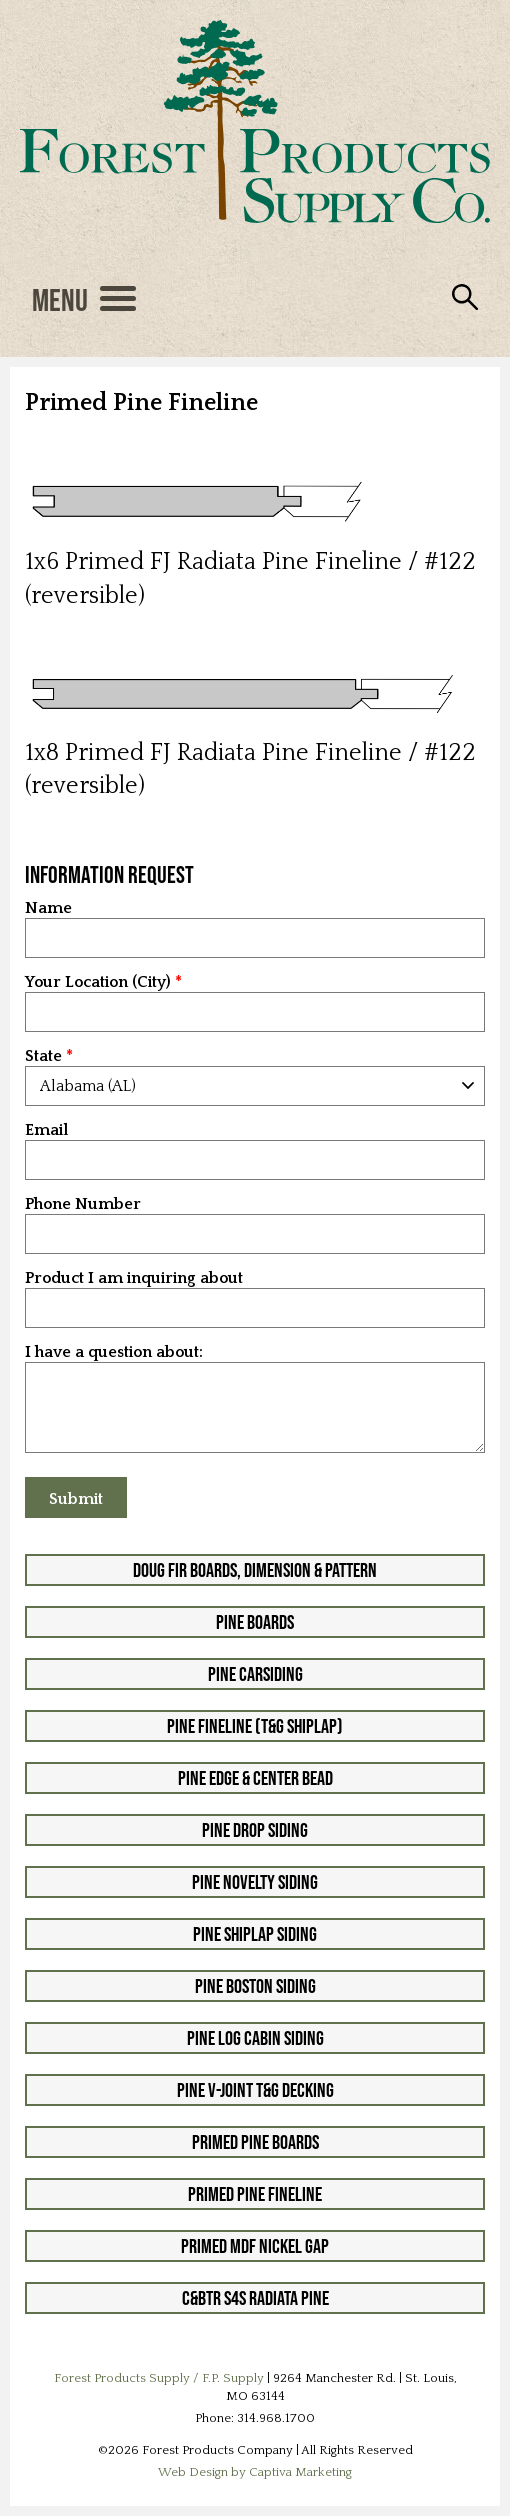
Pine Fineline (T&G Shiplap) (255, 1726)
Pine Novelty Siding (255, 1882)
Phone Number (83, 1204)
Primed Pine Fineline (255, 2194)
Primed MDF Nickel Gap (255, 2246)
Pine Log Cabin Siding (255, 2038)
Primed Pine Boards (255, 2142)
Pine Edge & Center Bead (255, 1778)
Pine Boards (255, 1622)
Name (48, 908)
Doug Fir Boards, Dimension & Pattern (255, 1570)
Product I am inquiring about (134, 1278)
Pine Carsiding (255, 1674)
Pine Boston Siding (255, 1986)
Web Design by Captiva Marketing (255, 2472)
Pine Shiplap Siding (255, 1934)
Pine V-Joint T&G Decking (255, 2090)
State (43, 1056)
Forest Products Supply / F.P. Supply (159, 2378)
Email (46, 1130)
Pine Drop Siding (255, 1830)
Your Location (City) (98, 982)
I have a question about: (114, 1352)
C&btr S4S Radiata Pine (255, 2298)
